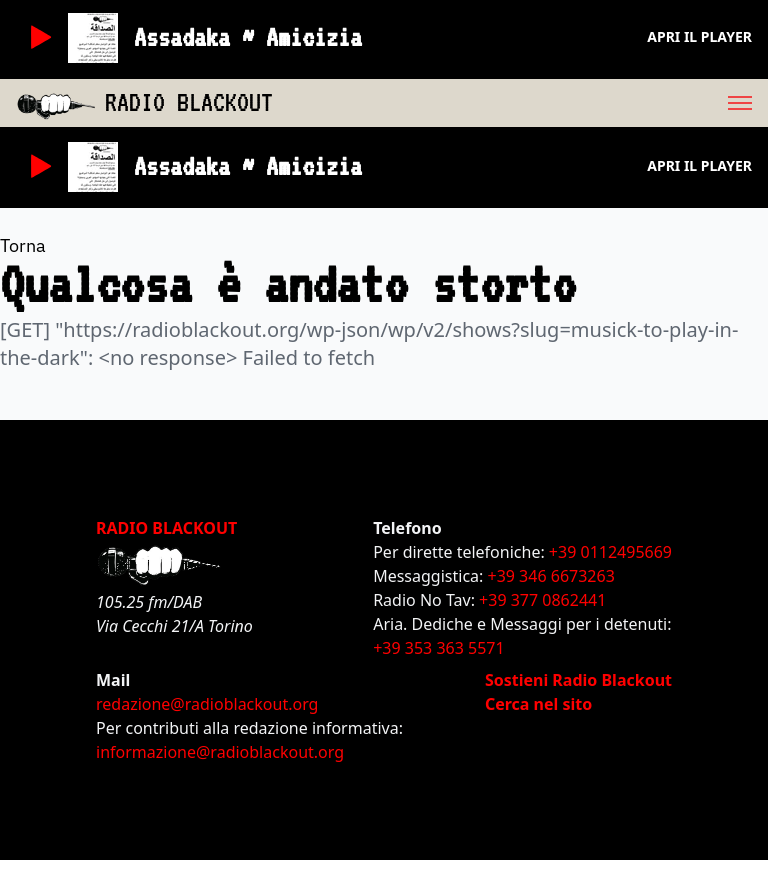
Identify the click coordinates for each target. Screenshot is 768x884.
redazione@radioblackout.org (207, 704)
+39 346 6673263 (551, 576)
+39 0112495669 (610, 552)
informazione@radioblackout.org (220, 752)
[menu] (520, 103)
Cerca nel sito (538, 704)
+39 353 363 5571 (438, 648)
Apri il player (699, 36)
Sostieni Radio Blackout (578, 680)
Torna (23, 245)
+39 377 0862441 (542, 600)
